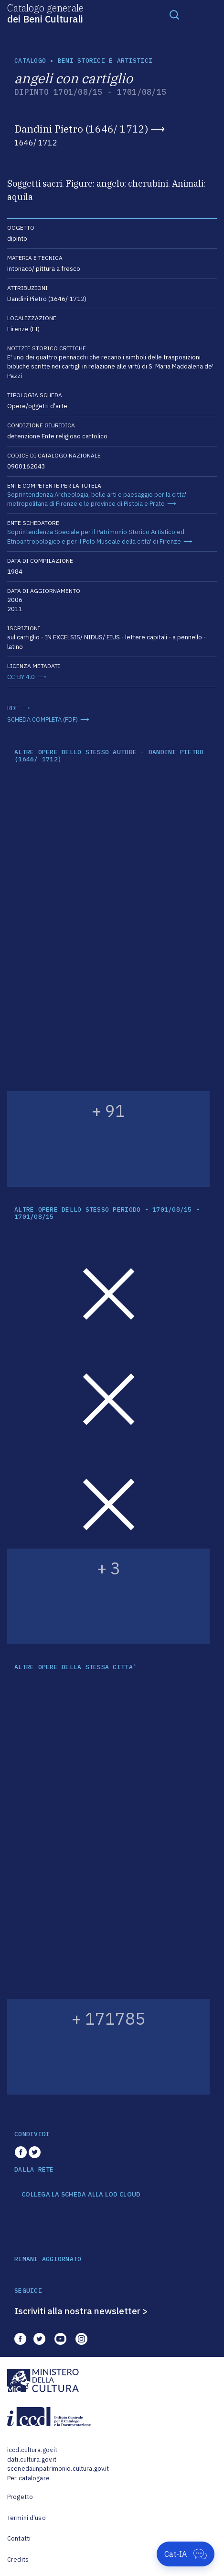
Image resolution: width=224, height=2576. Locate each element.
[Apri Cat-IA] (185, 2554)
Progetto (20, 2497)
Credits (18, 2559)
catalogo (30, 60)
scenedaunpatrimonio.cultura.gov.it (58, 2468)
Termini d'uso (26, 2518)
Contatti (19, 2538)
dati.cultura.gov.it (31, 2459)
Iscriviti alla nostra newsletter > (81, 2311)
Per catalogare (28, 2478)
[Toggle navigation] (174, 14)
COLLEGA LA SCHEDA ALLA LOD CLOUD (80, 2194)
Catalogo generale (45, 12)
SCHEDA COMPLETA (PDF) (42, 719)
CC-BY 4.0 (21, 677)
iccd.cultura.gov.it (32, 2450)
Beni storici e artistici (105, 60)
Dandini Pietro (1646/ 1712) (81, 128)
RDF (13, 708)
